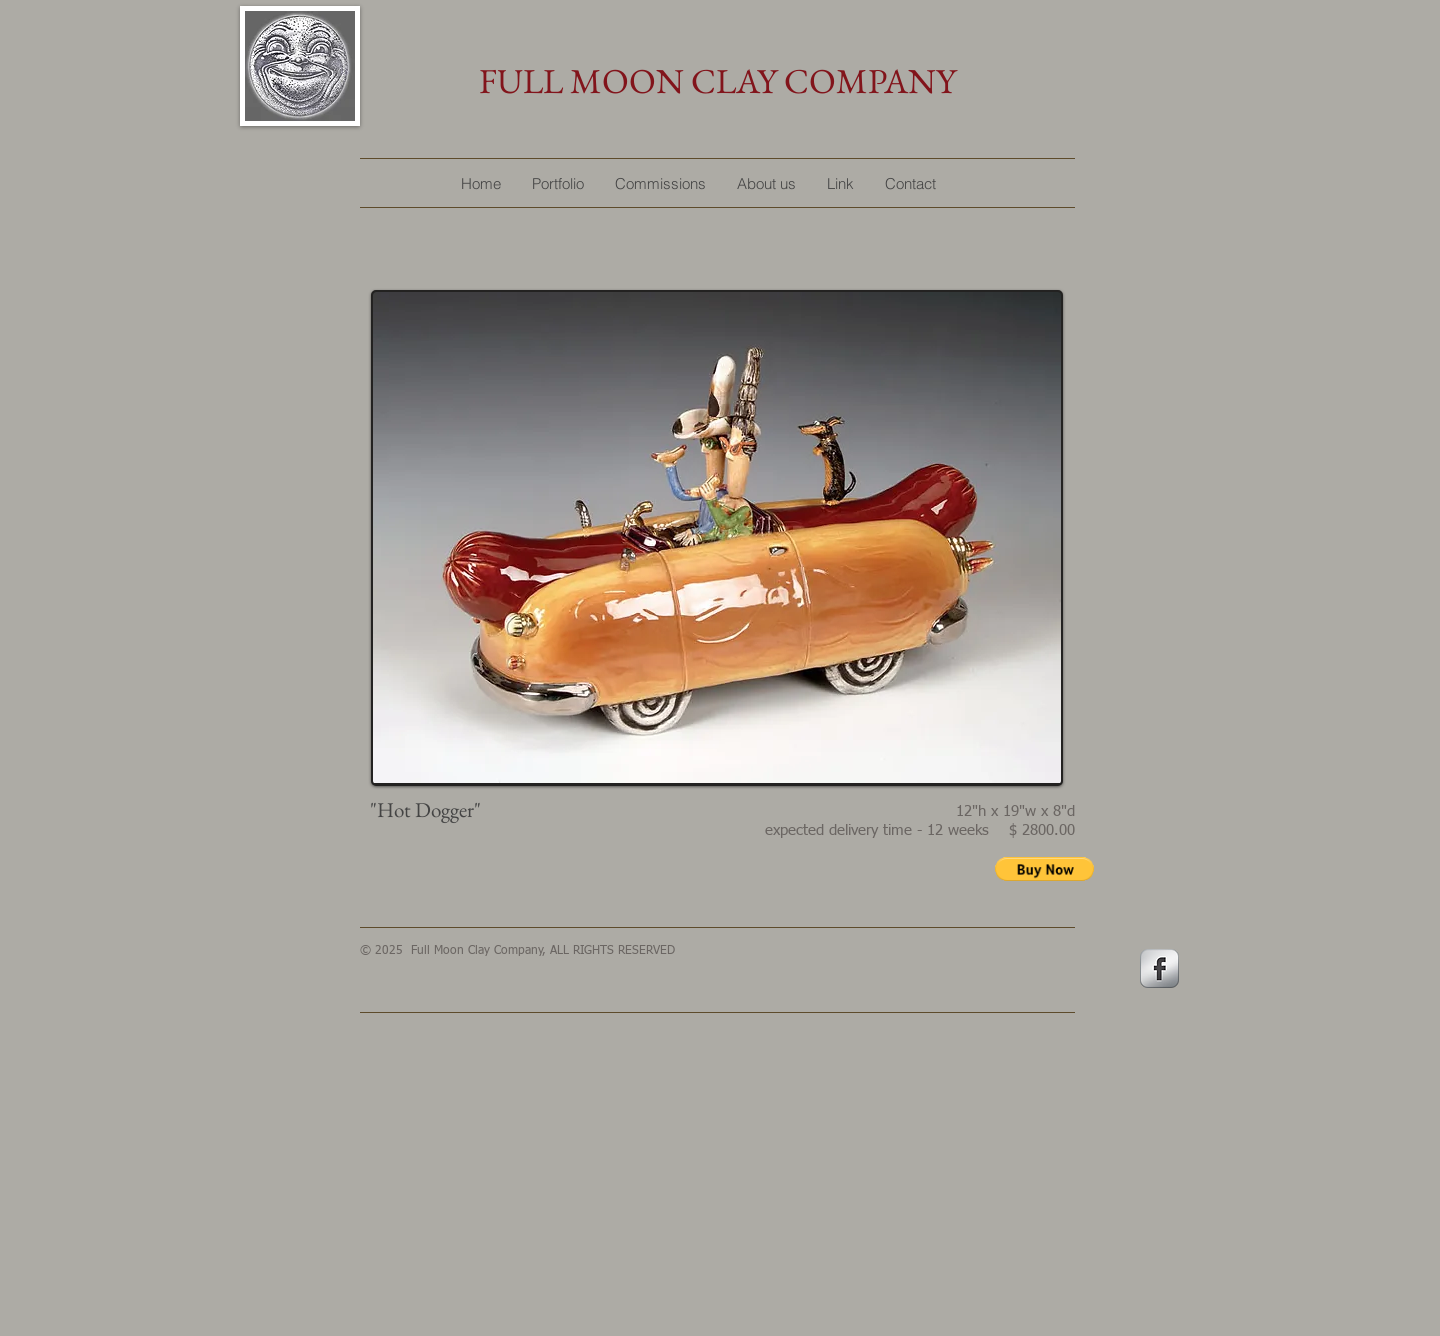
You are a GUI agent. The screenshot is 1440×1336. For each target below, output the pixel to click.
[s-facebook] (1159, 968)
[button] (1044, 869)
